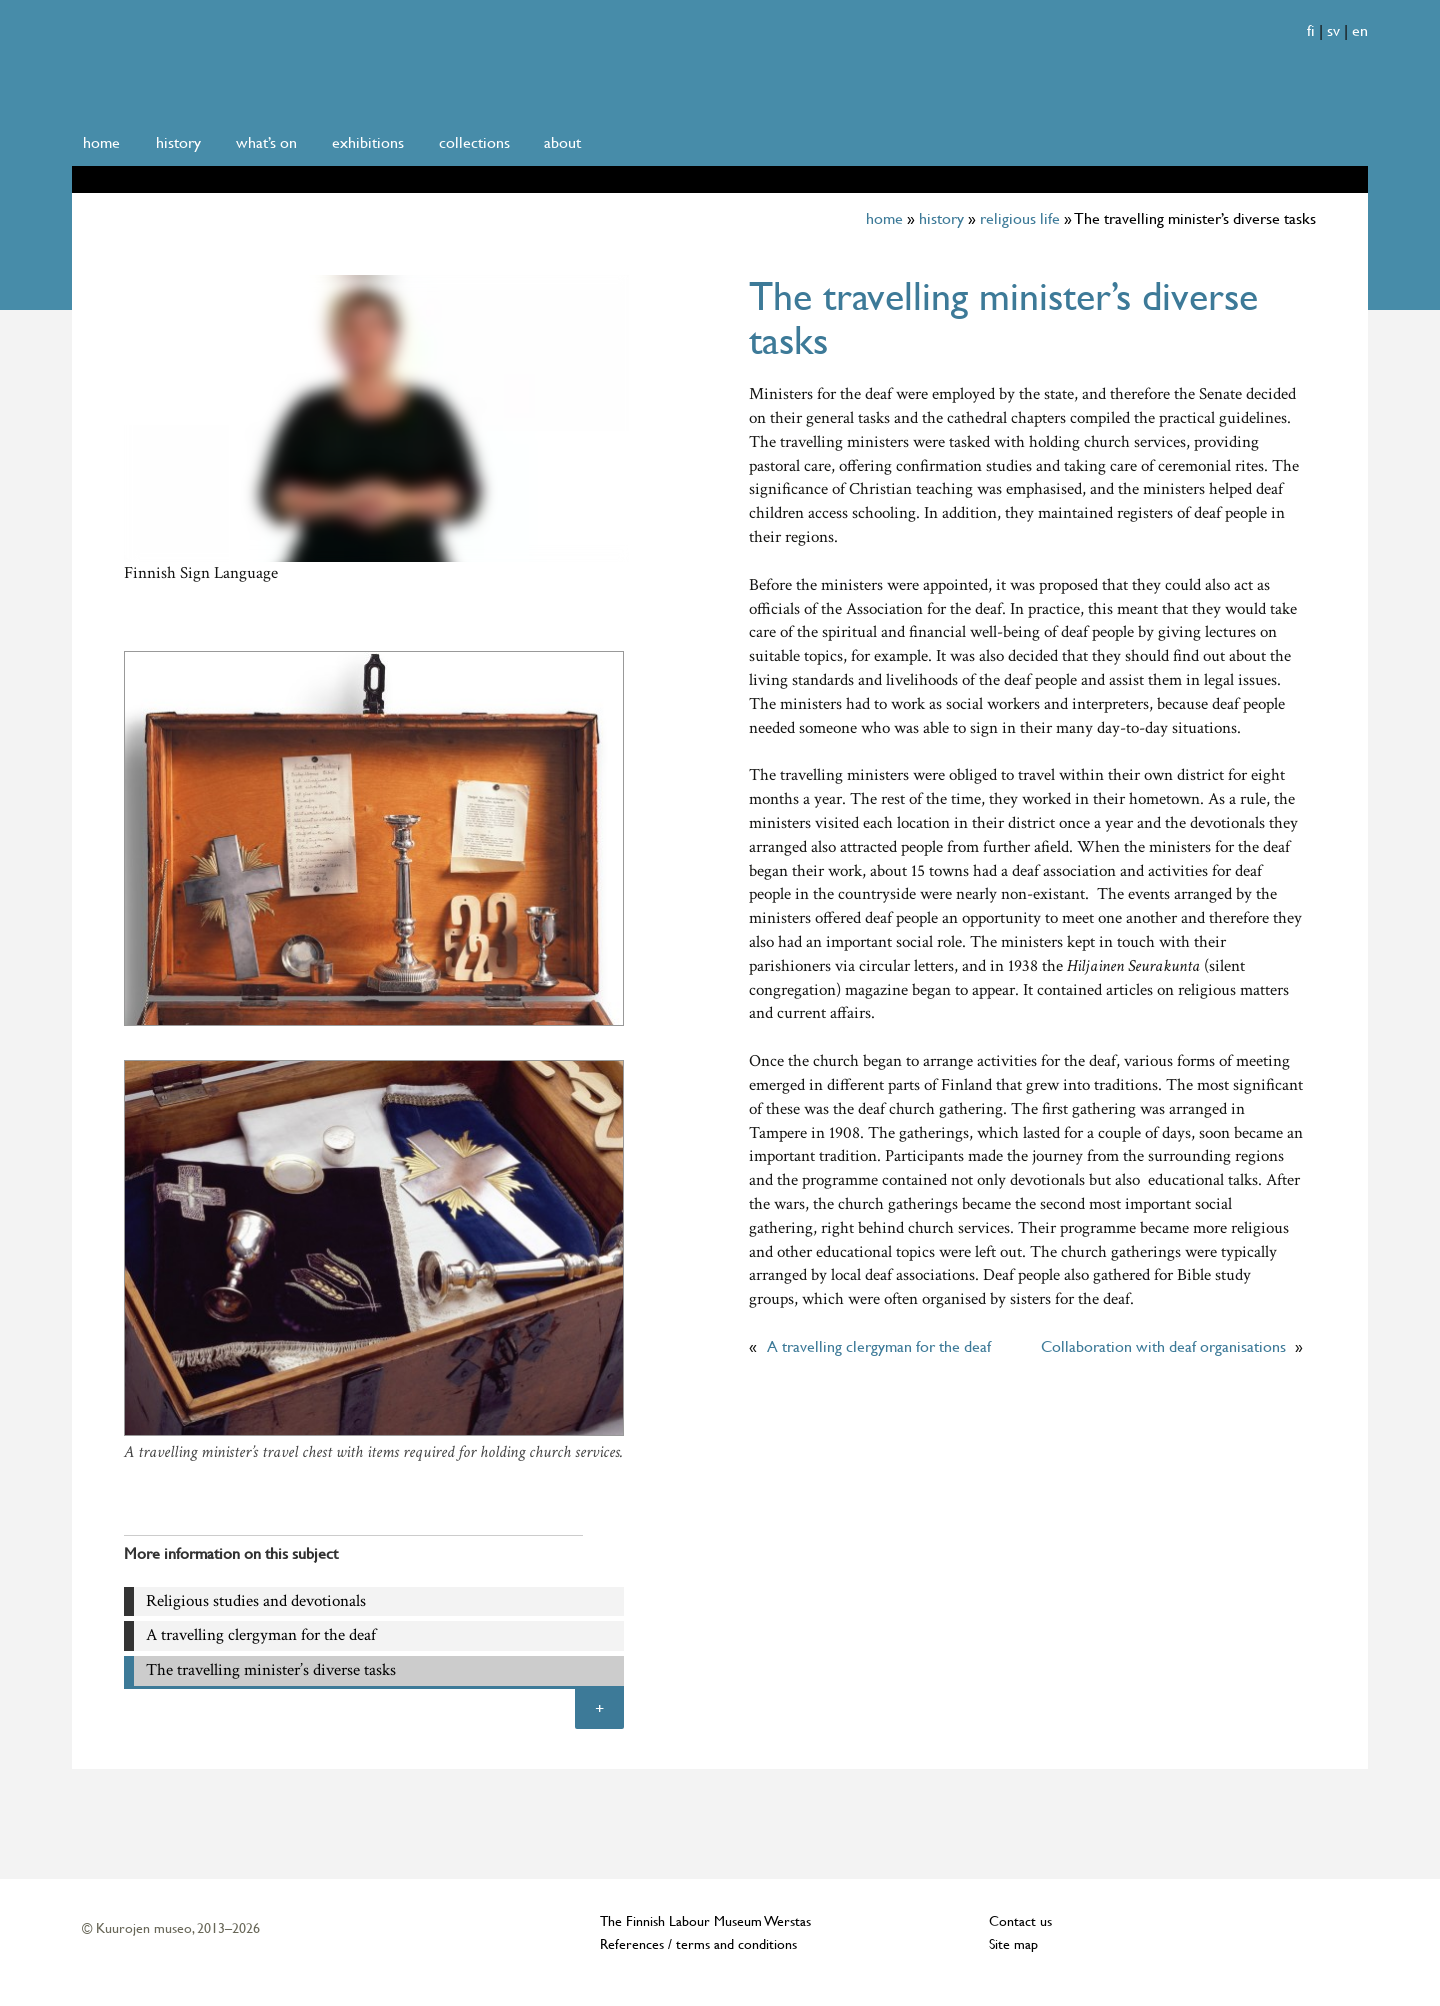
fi (1311, 31)
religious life (1020, 219)
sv (1333, 31)
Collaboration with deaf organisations (1163, 1347)
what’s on (266, 143)
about (562, 143)
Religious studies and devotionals (256, 1601)
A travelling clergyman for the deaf (879, 1347)
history (178, 143)
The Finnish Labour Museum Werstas (705, 1921)
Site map (1013, 1944)
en (1360, 31)
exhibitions (368, 143)
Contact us (1020, 1921)
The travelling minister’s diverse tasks (271, 1670)
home (101, 143)
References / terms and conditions (698, 1944)
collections (474, 143)
